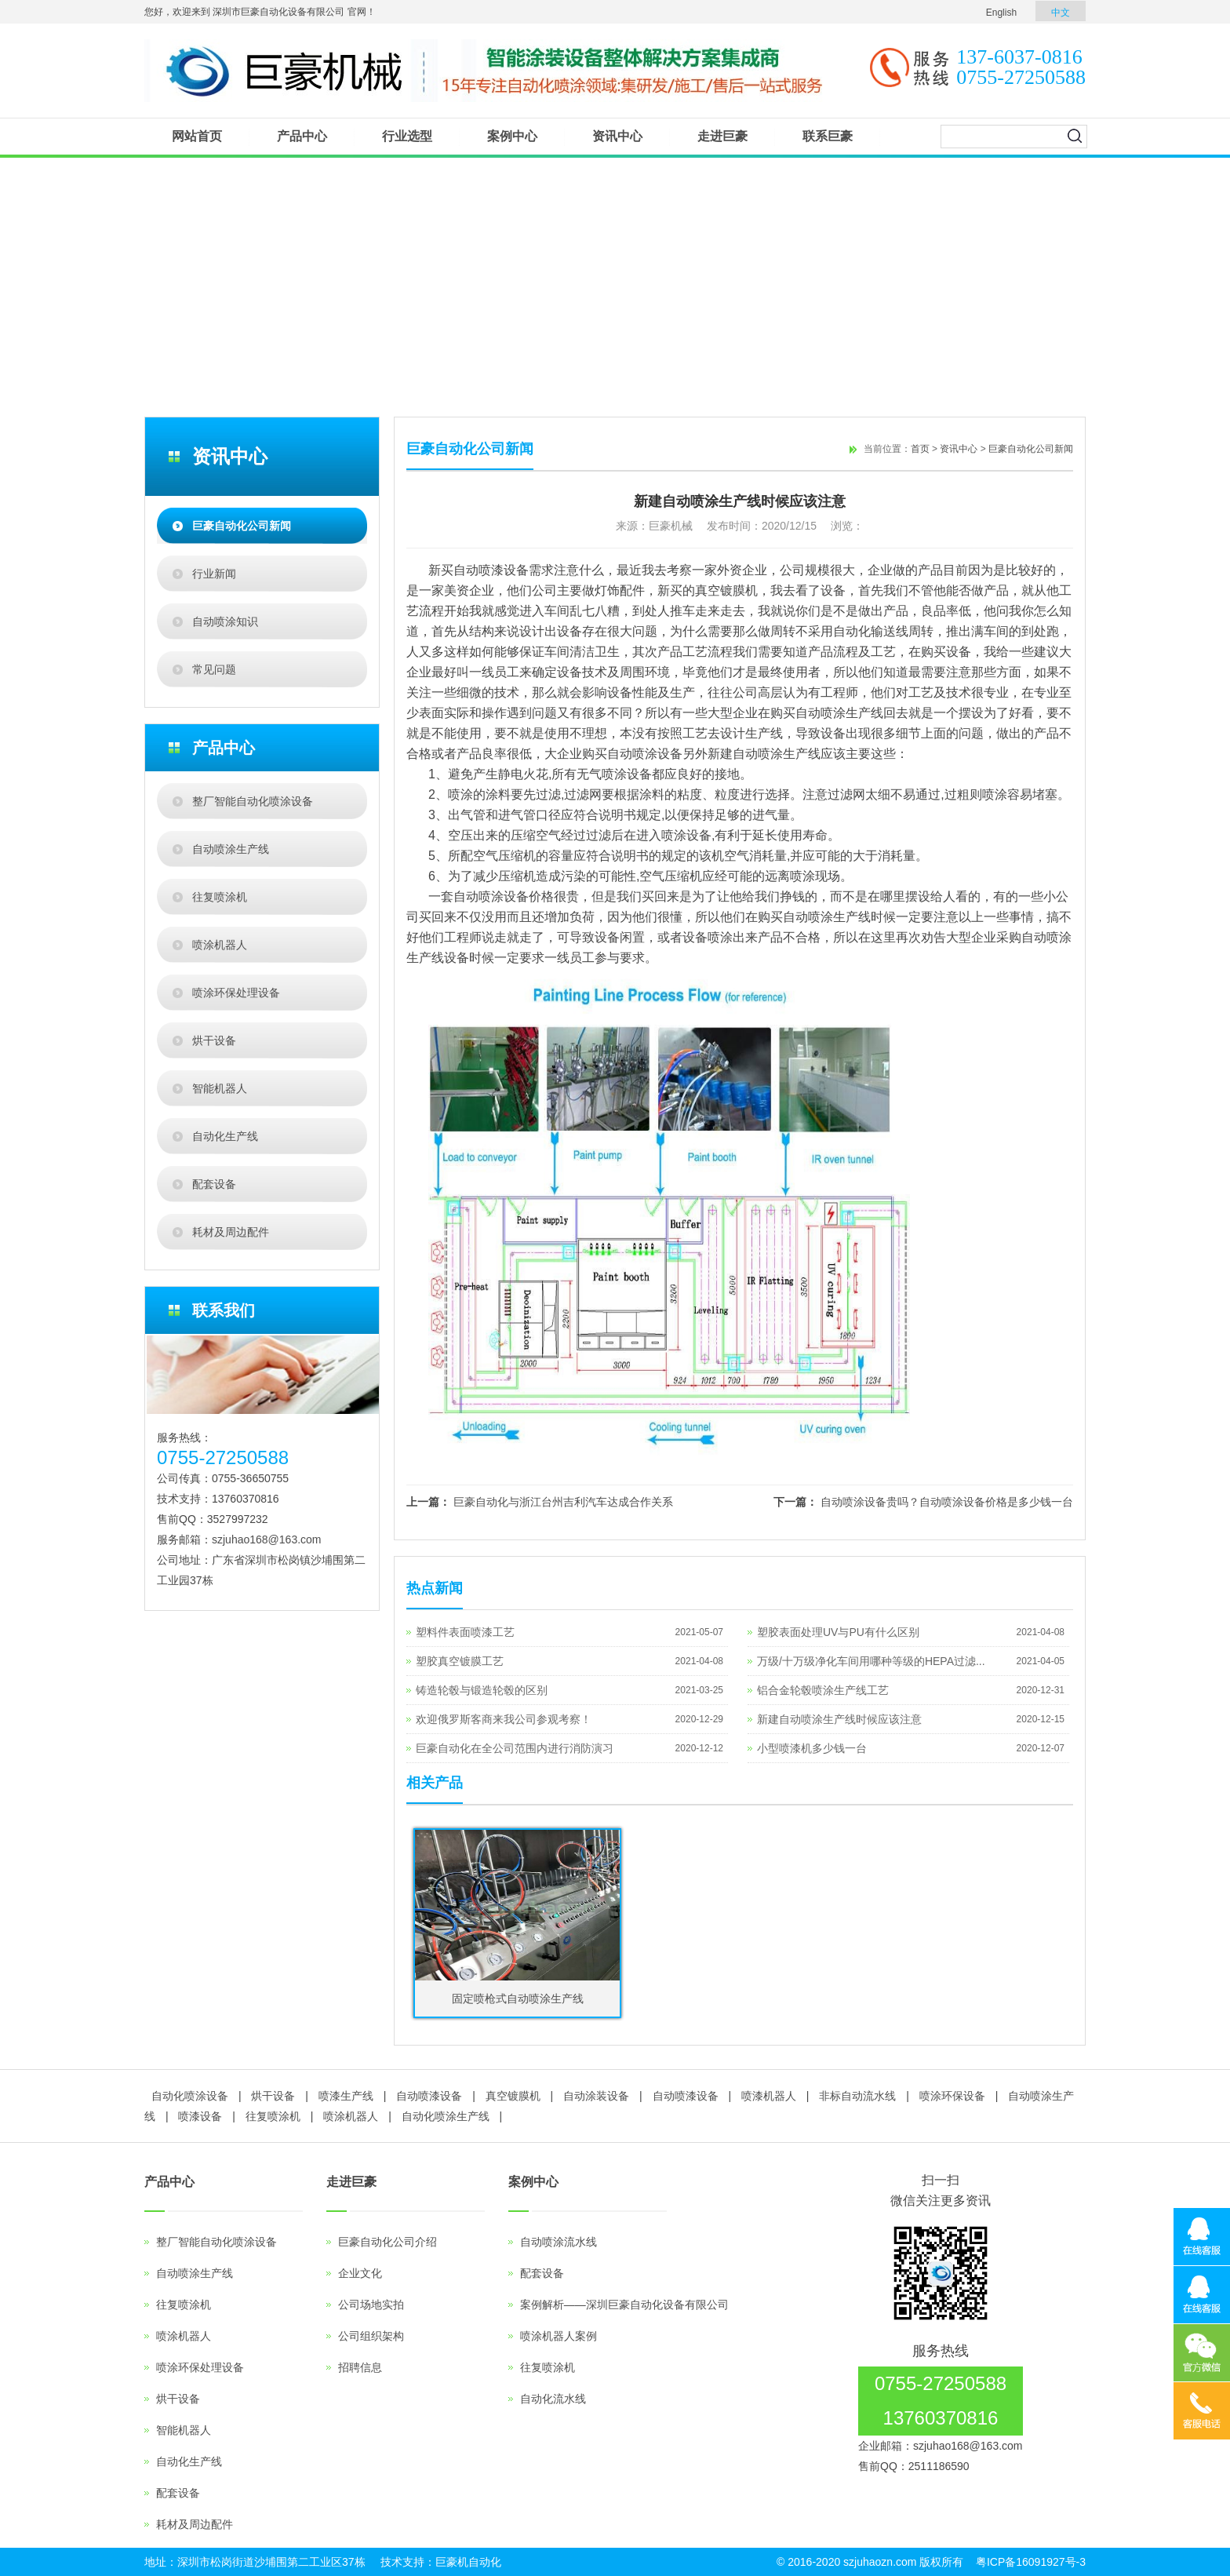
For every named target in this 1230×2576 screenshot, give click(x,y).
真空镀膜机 (513, 2096)
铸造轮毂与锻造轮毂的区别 (482, 1690)
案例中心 (512, 136)
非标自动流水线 (857, 2096)
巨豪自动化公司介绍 (387, 2241)
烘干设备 (214, 1040)
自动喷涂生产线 (230, 849)
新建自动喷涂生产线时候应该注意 (839, 1719)
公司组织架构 (371, 2336)
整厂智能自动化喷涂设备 (252, 801)
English (1001, 12)
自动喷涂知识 (225, 621)
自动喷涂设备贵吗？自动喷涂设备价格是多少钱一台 (947, 1502)
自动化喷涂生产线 (445, 2116)
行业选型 (407, 136)
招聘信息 (360, 2367)
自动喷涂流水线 (558, 2241)
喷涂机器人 (219, 944)
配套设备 (214, 1184)
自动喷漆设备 (429, 2096)
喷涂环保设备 (952, 2096)
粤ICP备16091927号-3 (1031, 2562)
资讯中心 (617, 136)
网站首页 (197, 136)
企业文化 (360, 2273)
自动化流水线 (553, 2398)
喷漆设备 (200, 2116)
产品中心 (302, 136)
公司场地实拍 (371, 2304)
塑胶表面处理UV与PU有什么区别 (838, 1632)
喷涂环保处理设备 (236, 992)
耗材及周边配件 (230, 1232)
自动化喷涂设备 (189, 2096)
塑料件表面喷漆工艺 (465, 1632)
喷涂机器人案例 (558, 2336)
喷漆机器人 (768, 2096)
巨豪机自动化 (468, 2562)
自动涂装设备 (596, 2096)
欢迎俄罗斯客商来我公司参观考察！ (503, 1719)
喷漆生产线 (345, 2096)
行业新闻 (214, 573)
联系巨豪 (827, 136)
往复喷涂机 (219, 897)
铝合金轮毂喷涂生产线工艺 (823, 1690)
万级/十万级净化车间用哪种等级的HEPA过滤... (871, 1661)
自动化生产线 (225, 1136)
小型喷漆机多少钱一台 (812, 1748)
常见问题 (214, 669)
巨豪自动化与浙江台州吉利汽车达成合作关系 (563, 1502)
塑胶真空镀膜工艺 (460, 1661)
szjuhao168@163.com (267, 1539)
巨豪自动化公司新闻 (241, 525)
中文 (1060, 12)
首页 (920, 448)
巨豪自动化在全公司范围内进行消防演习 (514, 1748)
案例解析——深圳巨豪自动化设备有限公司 (624, 2304)
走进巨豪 (722, 136)
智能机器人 (219, 1088)
